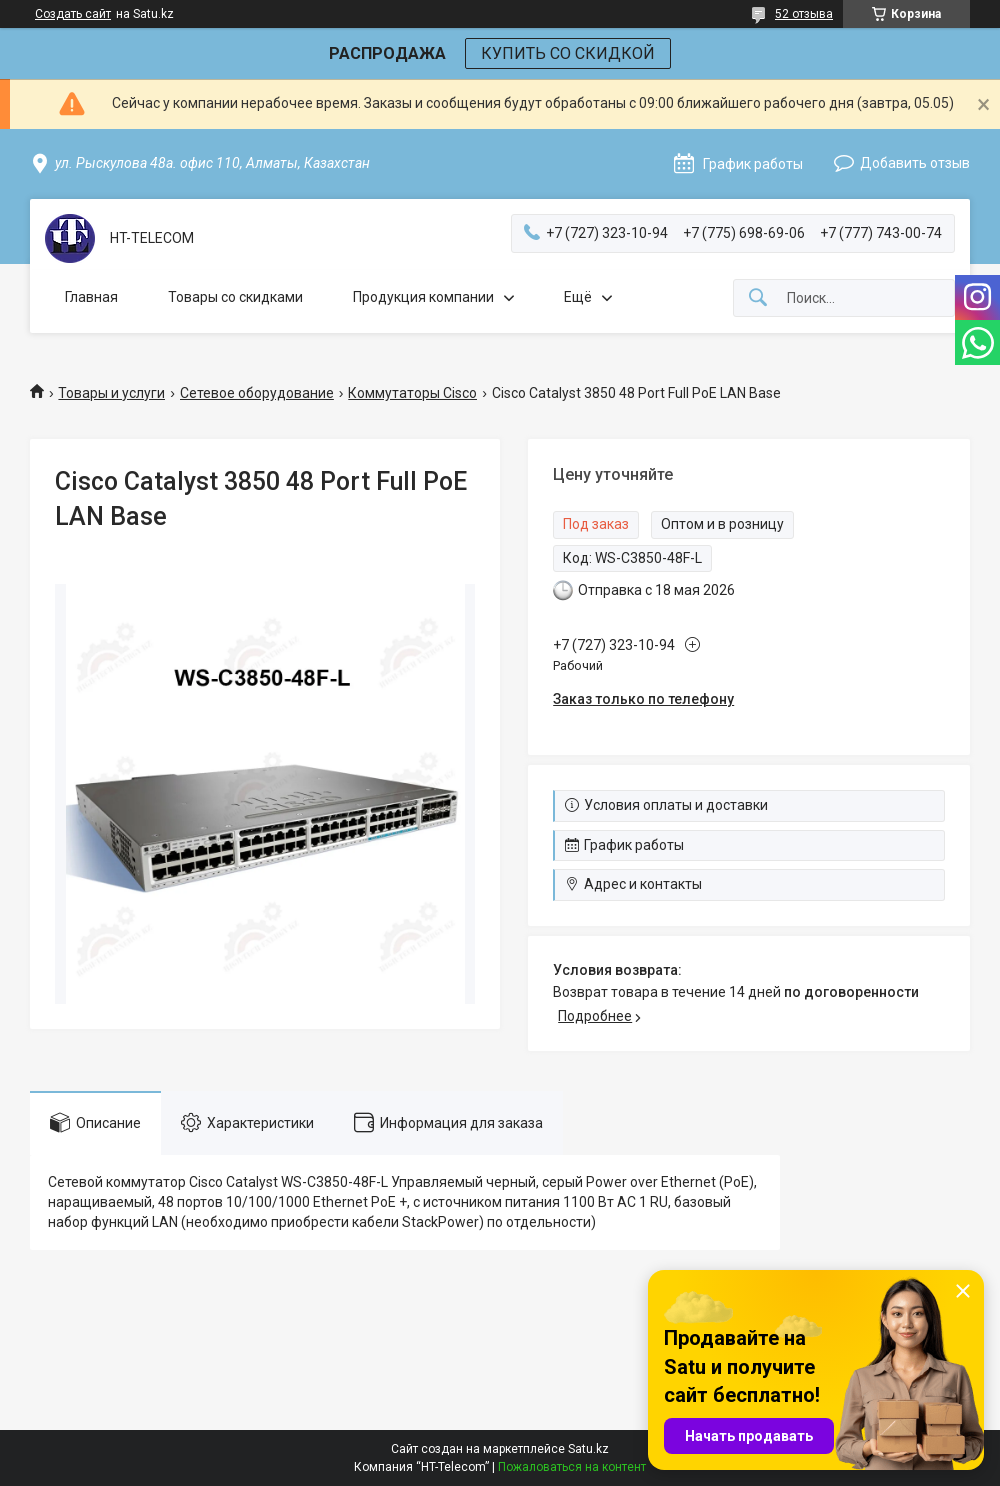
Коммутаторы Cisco (412, 393)
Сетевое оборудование (257, 393)
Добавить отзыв (915, 163)
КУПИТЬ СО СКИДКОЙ (568, 53)
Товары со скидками (235, 297)
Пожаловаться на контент (572, 1467)
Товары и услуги (111, 393)
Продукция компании (423, 297)
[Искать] (758, 298)
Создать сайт (73, 14)
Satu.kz (588, 1449)
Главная (91, 297)
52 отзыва (804, 14)
